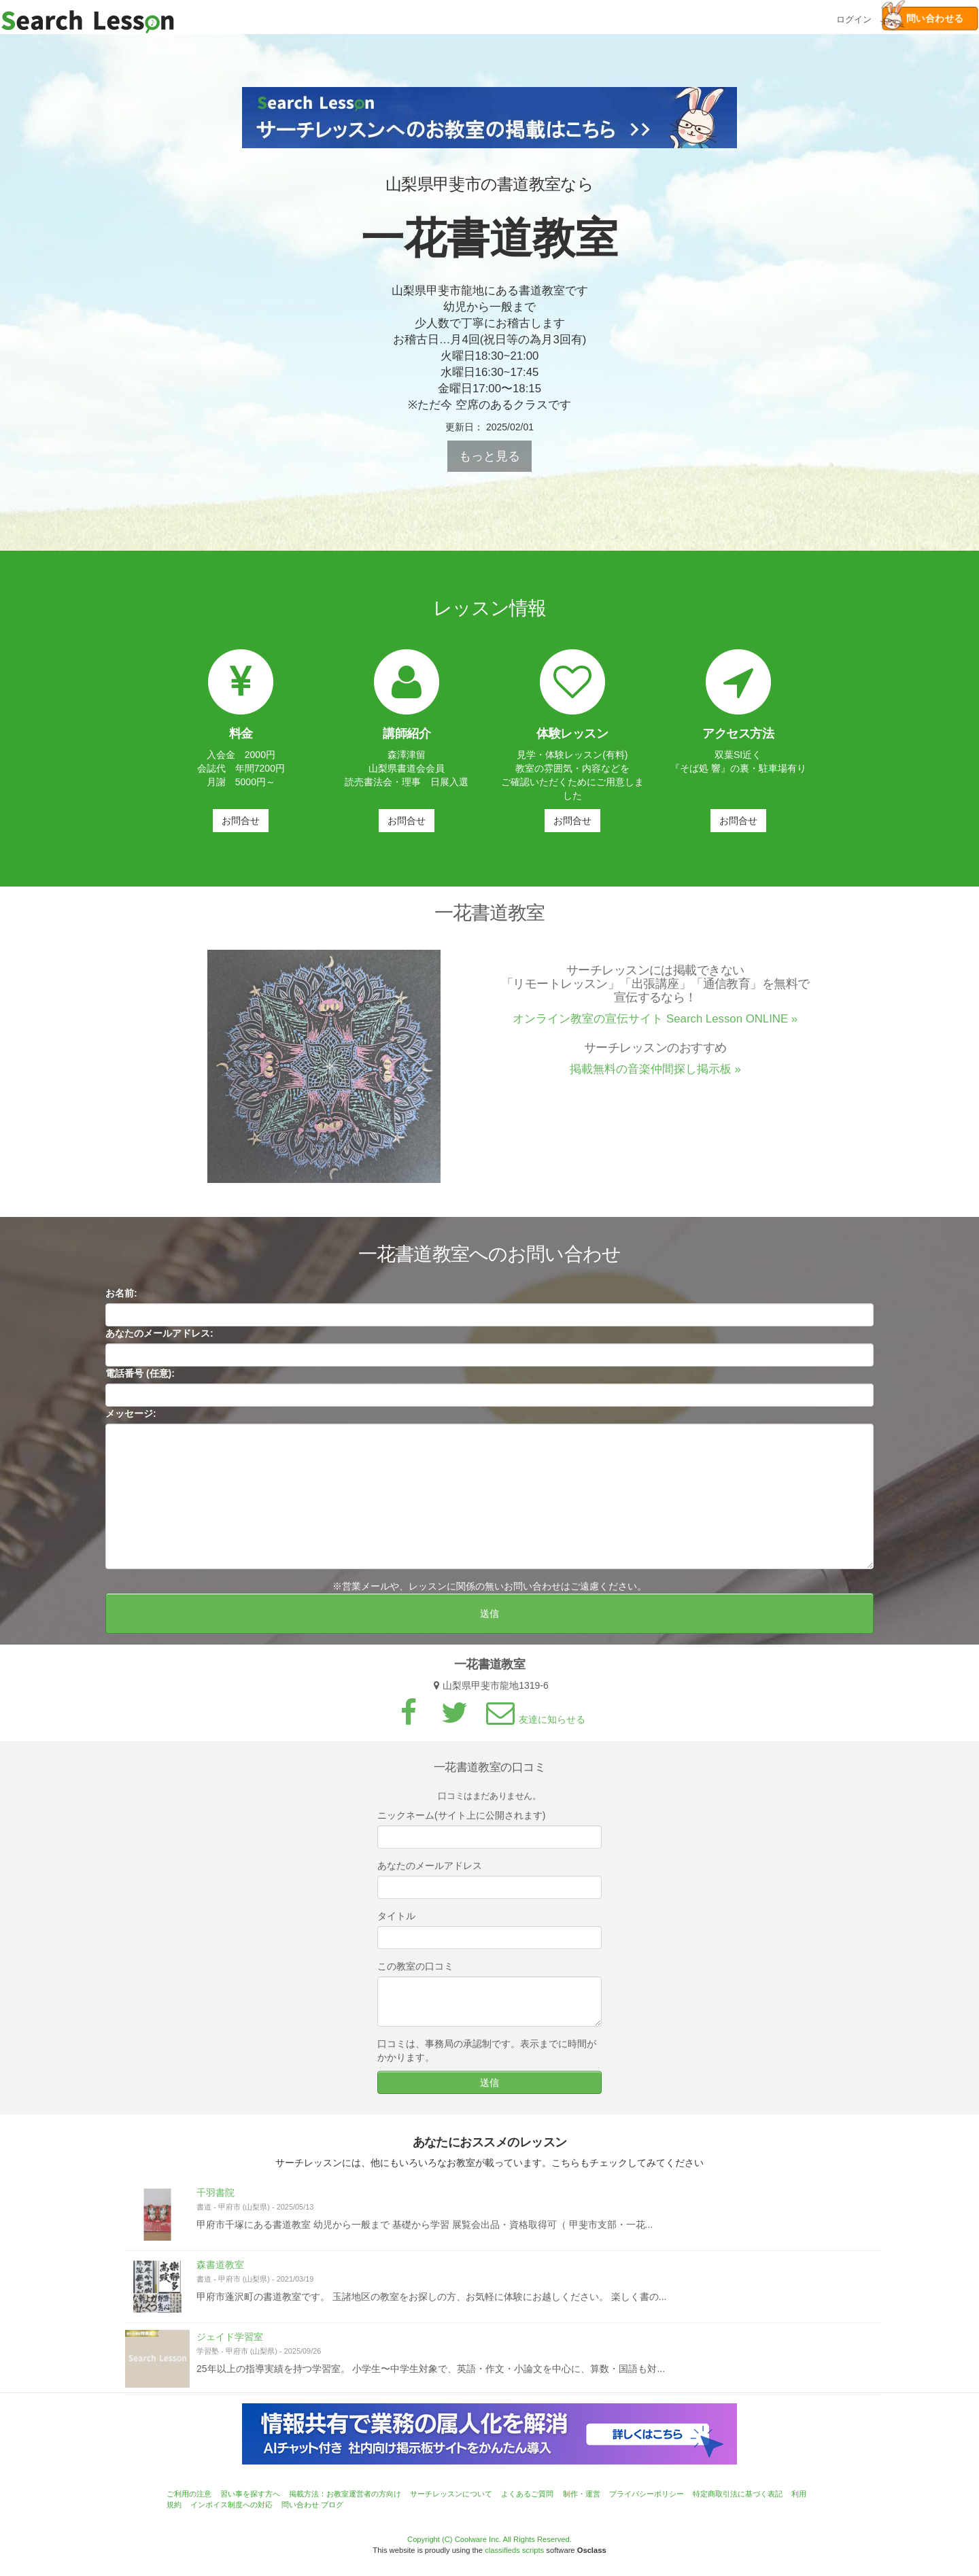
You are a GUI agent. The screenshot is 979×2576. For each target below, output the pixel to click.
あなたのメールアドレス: (159, 1338)
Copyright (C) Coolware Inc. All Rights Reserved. (489, 2539)
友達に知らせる (533, 1724)
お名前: (121, 1298)
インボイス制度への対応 (231, 2505)
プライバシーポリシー (646, 2494)
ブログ (332, 2505)
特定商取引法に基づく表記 (738, 2494)
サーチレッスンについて (451, 2494)
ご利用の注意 (189, 2494)
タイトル (396, 1921)
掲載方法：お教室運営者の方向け (345, 2494)
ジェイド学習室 (229, 2342)
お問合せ (241, 820)
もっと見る (489, 456)
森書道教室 (220, 2270)
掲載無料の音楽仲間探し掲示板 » (655, 1075)
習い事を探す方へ (250, 2494)
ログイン (854, 18)
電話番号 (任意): (140, 1378)
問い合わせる (922, 19)
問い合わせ (300, 2505)
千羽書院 (215, 2198)
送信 (489, 1618)
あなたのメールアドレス (429, 1871)
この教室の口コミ (415, 1971)
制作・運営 (581, 2494)
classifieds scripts (514, 2550)
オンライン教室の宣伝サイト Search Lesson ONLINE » (655, 1024)
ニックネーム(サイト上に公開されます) (461, 1820)
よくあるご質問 (527, 2494)
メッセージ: (130, 1418)
